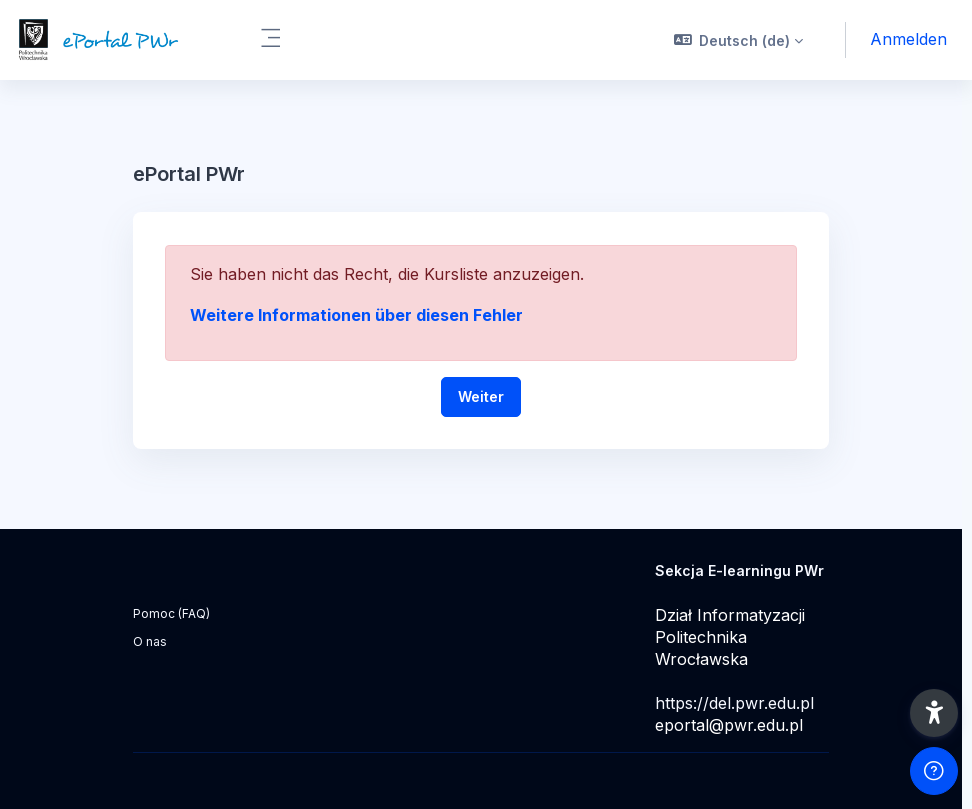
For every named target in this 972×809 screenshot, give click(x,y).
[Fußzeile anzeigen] (934, 771)
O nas (150, 641)
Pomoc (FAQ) (171, 613)
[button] (739, 40)
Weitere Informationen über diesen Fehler (356, 315)
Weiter (481, 396)
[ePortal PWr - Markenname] (117, 40)
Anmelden (908, 39)
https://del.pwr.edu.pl (734, 703)
